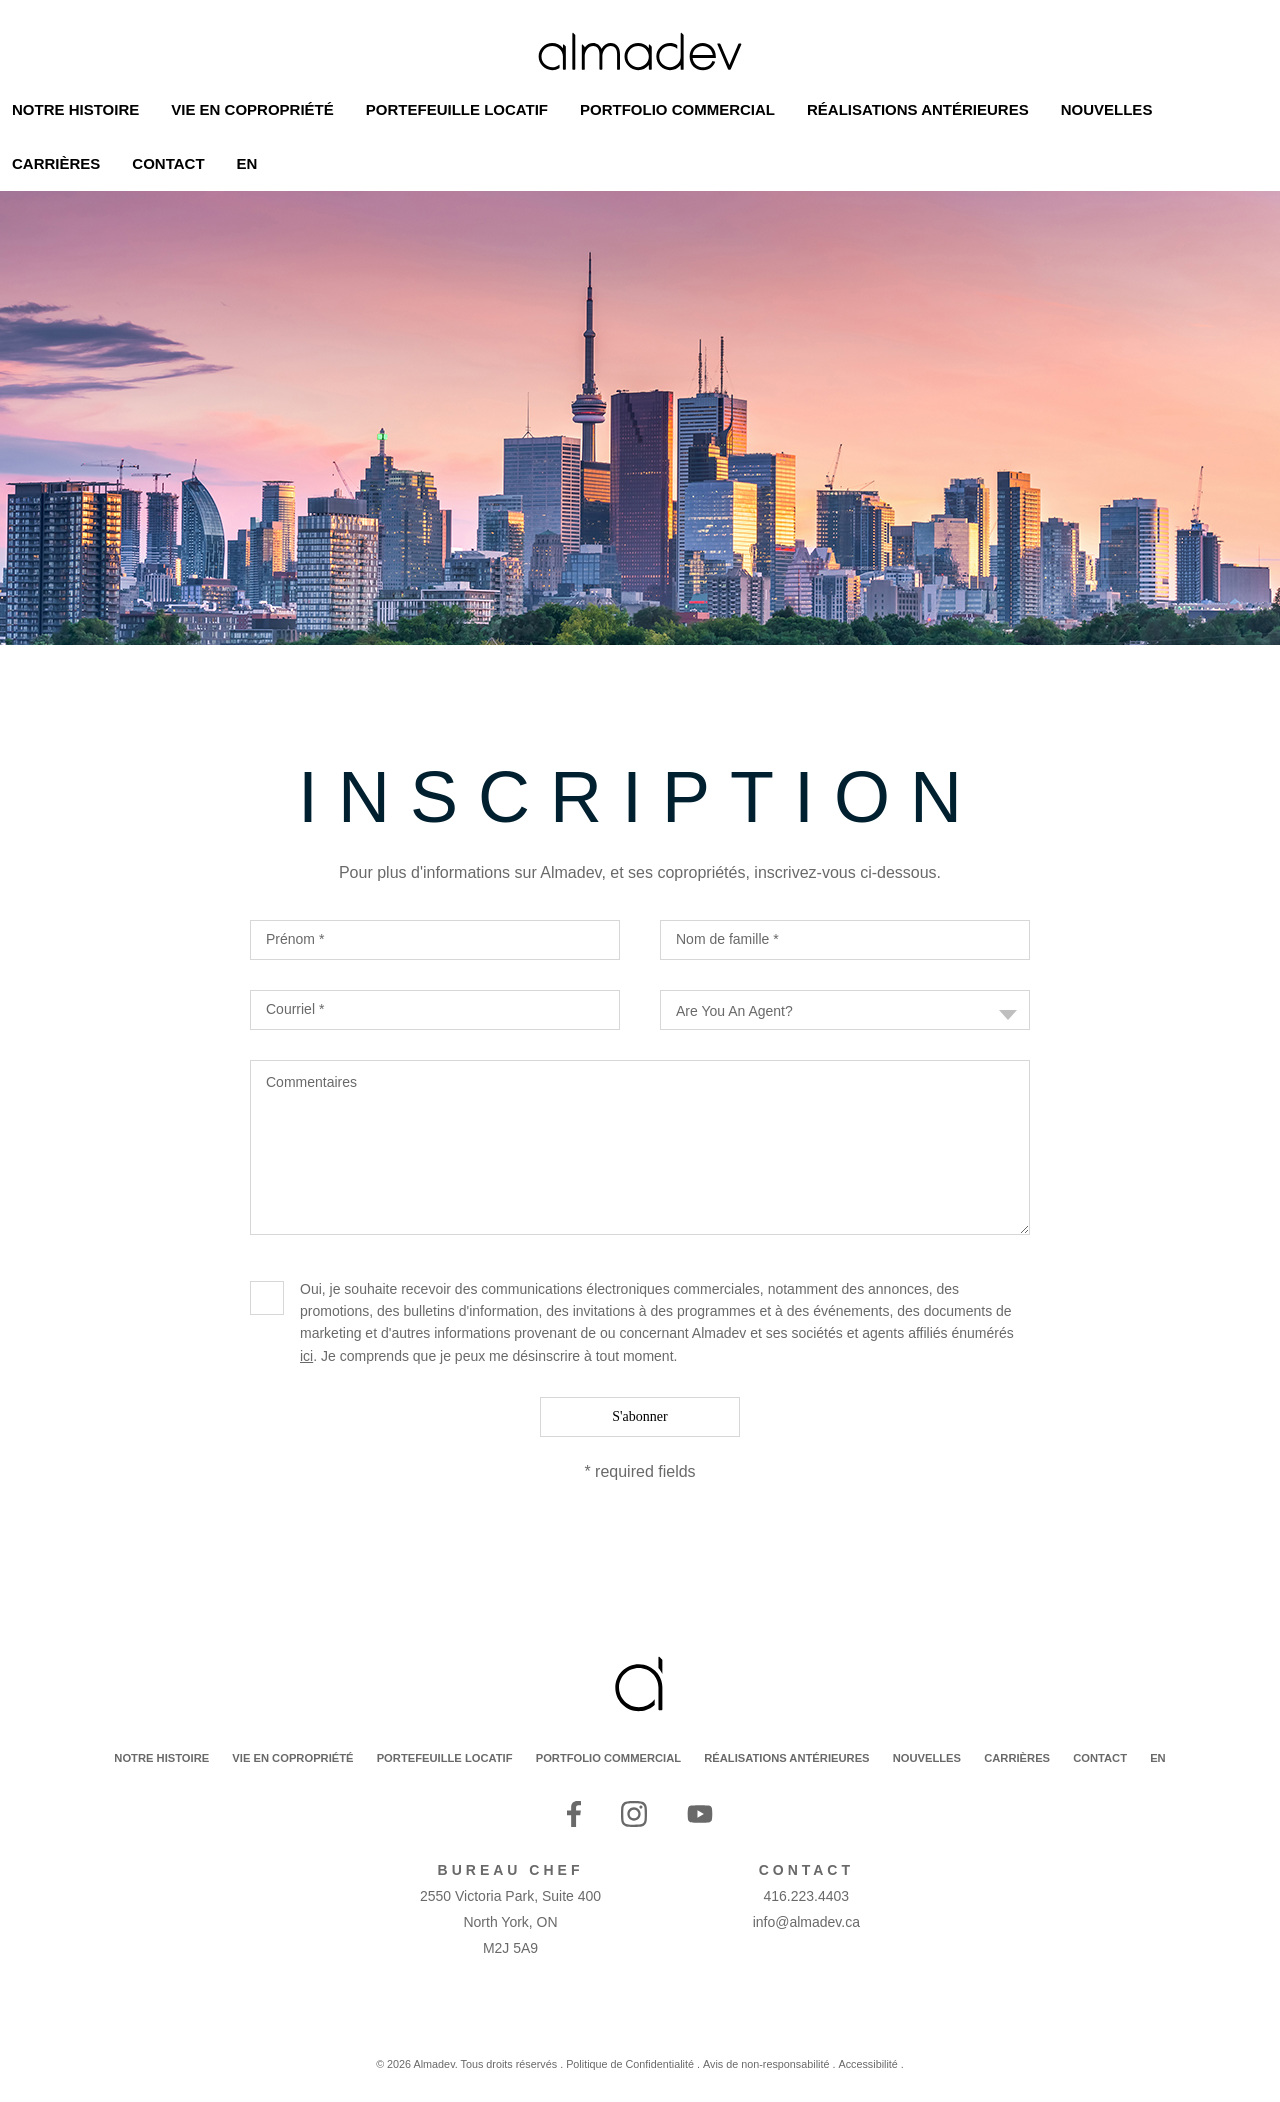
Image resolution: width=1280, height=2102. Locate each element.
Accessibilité (867, 2064)
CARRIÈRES (1017, 1758)
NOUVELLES (927, 1758)
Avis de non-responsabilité (766, 2064)
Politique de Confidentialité (630, 2064)
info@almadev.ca (806, 1922)
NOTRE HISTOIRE (161, 1758)
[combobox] (845, 1010)
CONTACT (1100, 1758)
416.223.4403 (807, 1896)
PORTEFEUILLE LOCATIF (445, 1758)
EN (1158, 1758)
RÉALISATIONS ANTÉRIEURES (786, 1758)
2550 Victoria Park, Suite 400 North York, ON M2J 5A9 (510, 1922)
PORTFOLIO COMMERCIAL (608, 1758)
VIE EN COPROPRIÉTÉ (292, 1758)
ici (306, 1356)
